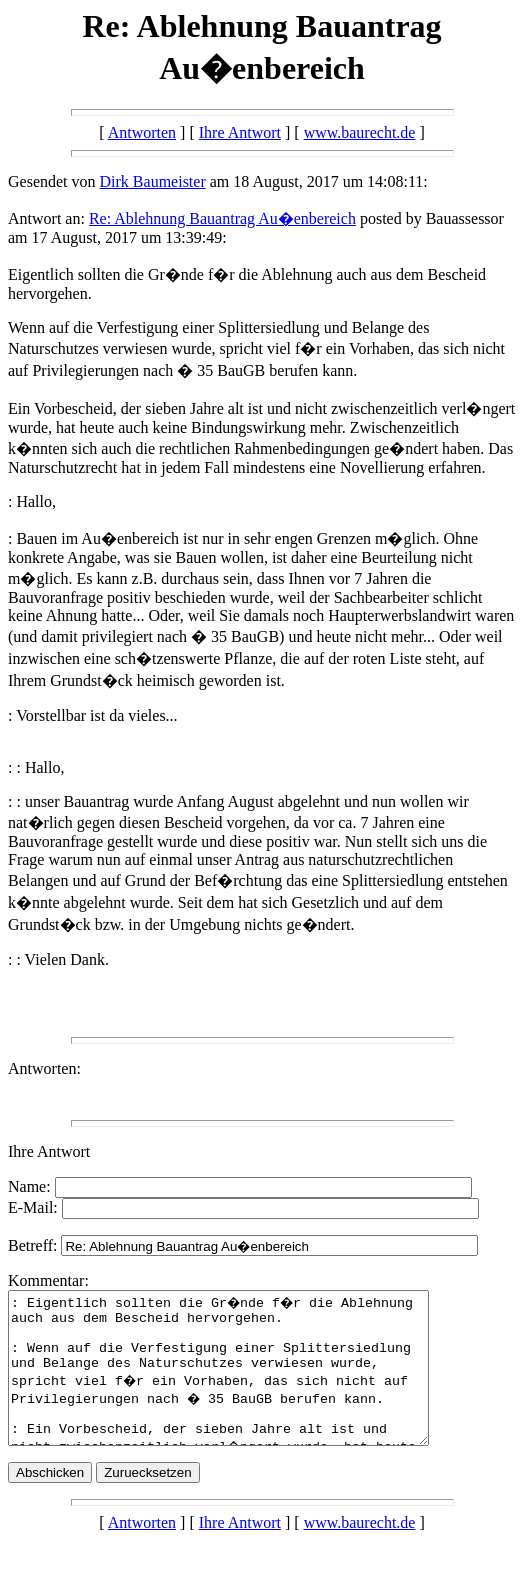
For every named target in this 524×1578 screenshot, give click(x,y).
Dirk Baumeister (153, 181)
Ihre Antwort (240, 132)
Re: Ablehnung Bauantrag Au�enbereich (222, 218)
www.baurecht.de (360, 132)
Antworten (142, 132)
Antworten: (44, 1068)
